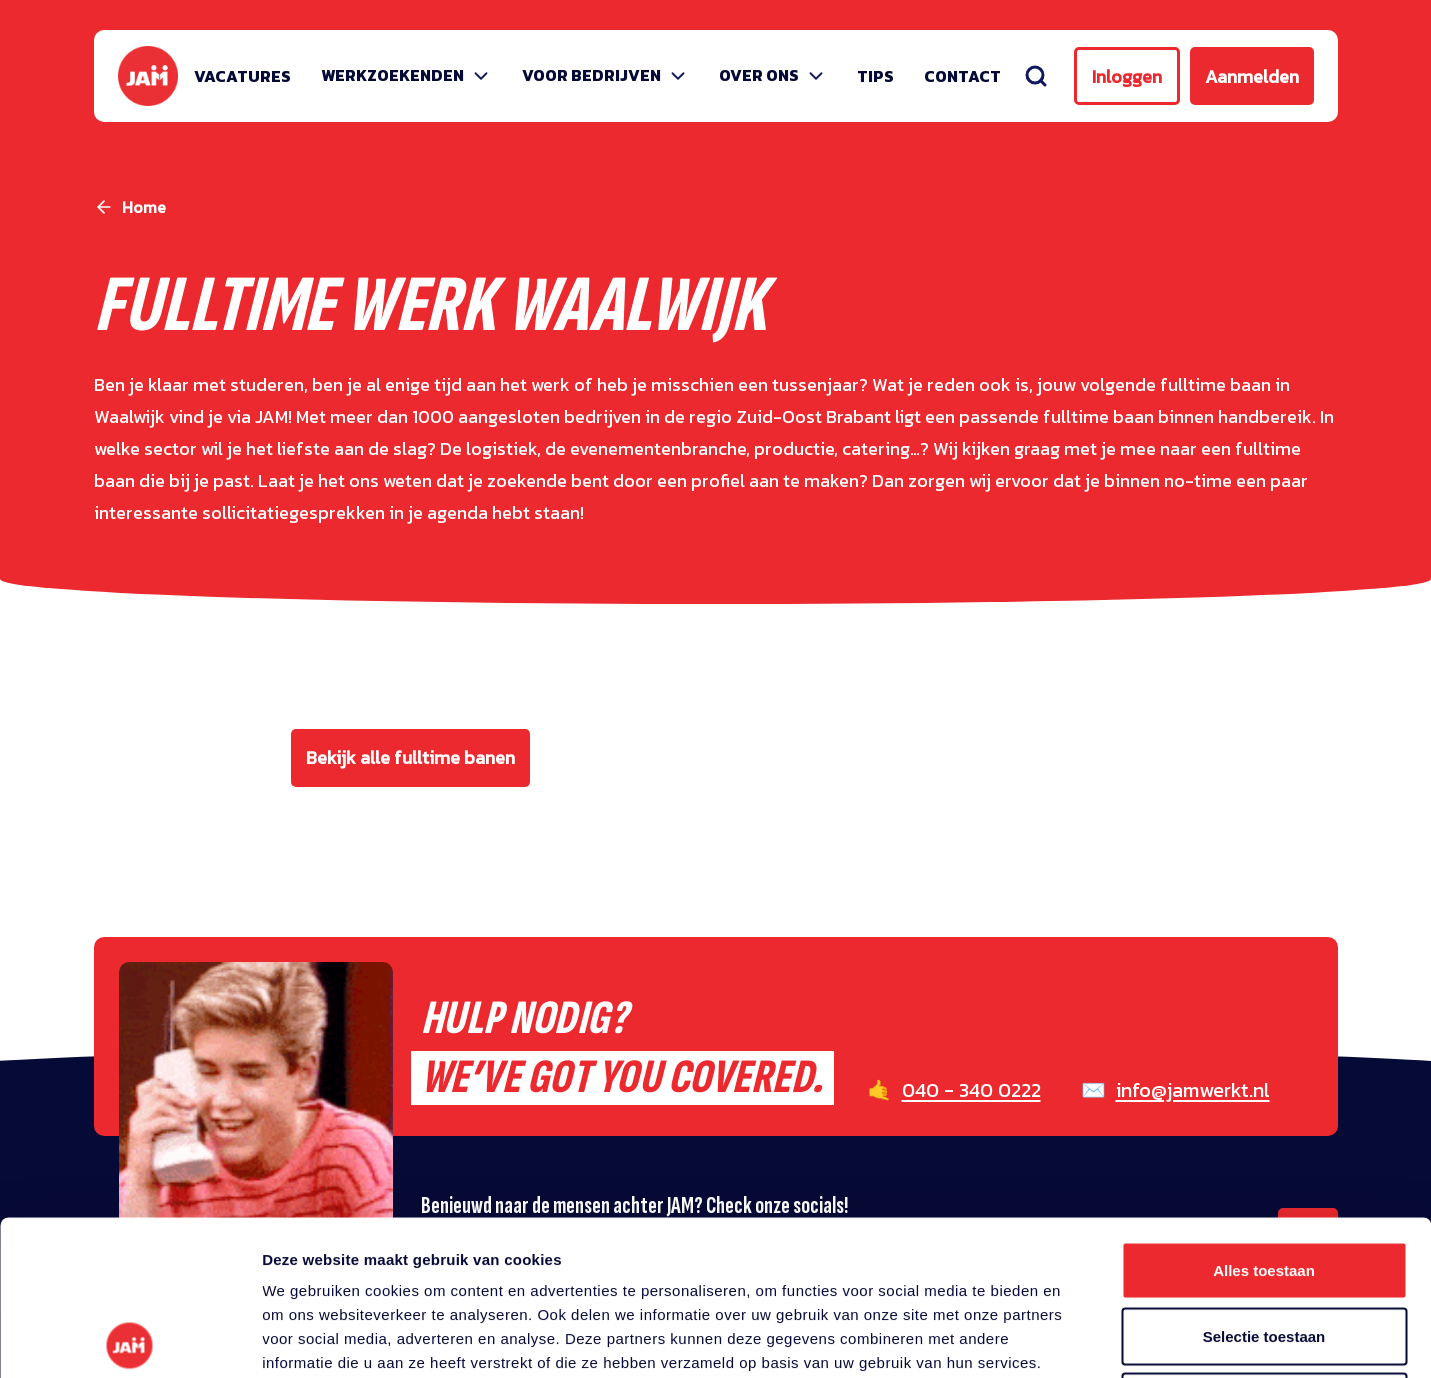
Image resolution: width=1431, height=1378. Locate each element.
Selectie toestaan (1264, 1181)
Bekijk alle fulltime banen (410, 757)
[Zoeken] (1036, 76)
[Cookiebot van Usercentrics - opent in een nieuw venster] (129, 1339)
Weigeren (1263, 1246)
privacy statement (467, 1231)
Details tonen (1080, 1338)
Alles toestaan (1264, 1115)
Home (144, 207)
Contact (962, 76)
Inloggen (1127, 76)
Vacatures (242, 76)
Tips (875, 76)
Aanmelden (1252, 76)
